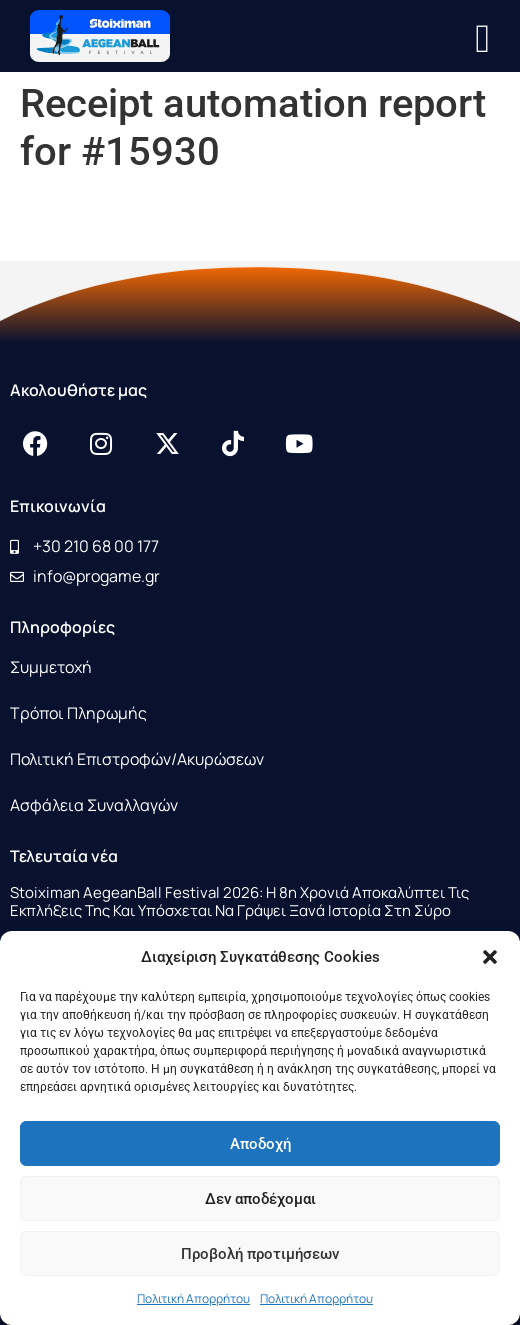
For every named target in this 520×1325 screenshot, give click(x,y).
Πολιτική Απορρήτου (193, 1298)
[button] (490, 957)
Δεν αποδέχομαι (260, 1199)
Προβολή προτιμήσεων (260, 1254)
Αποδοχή (260, 1144)
